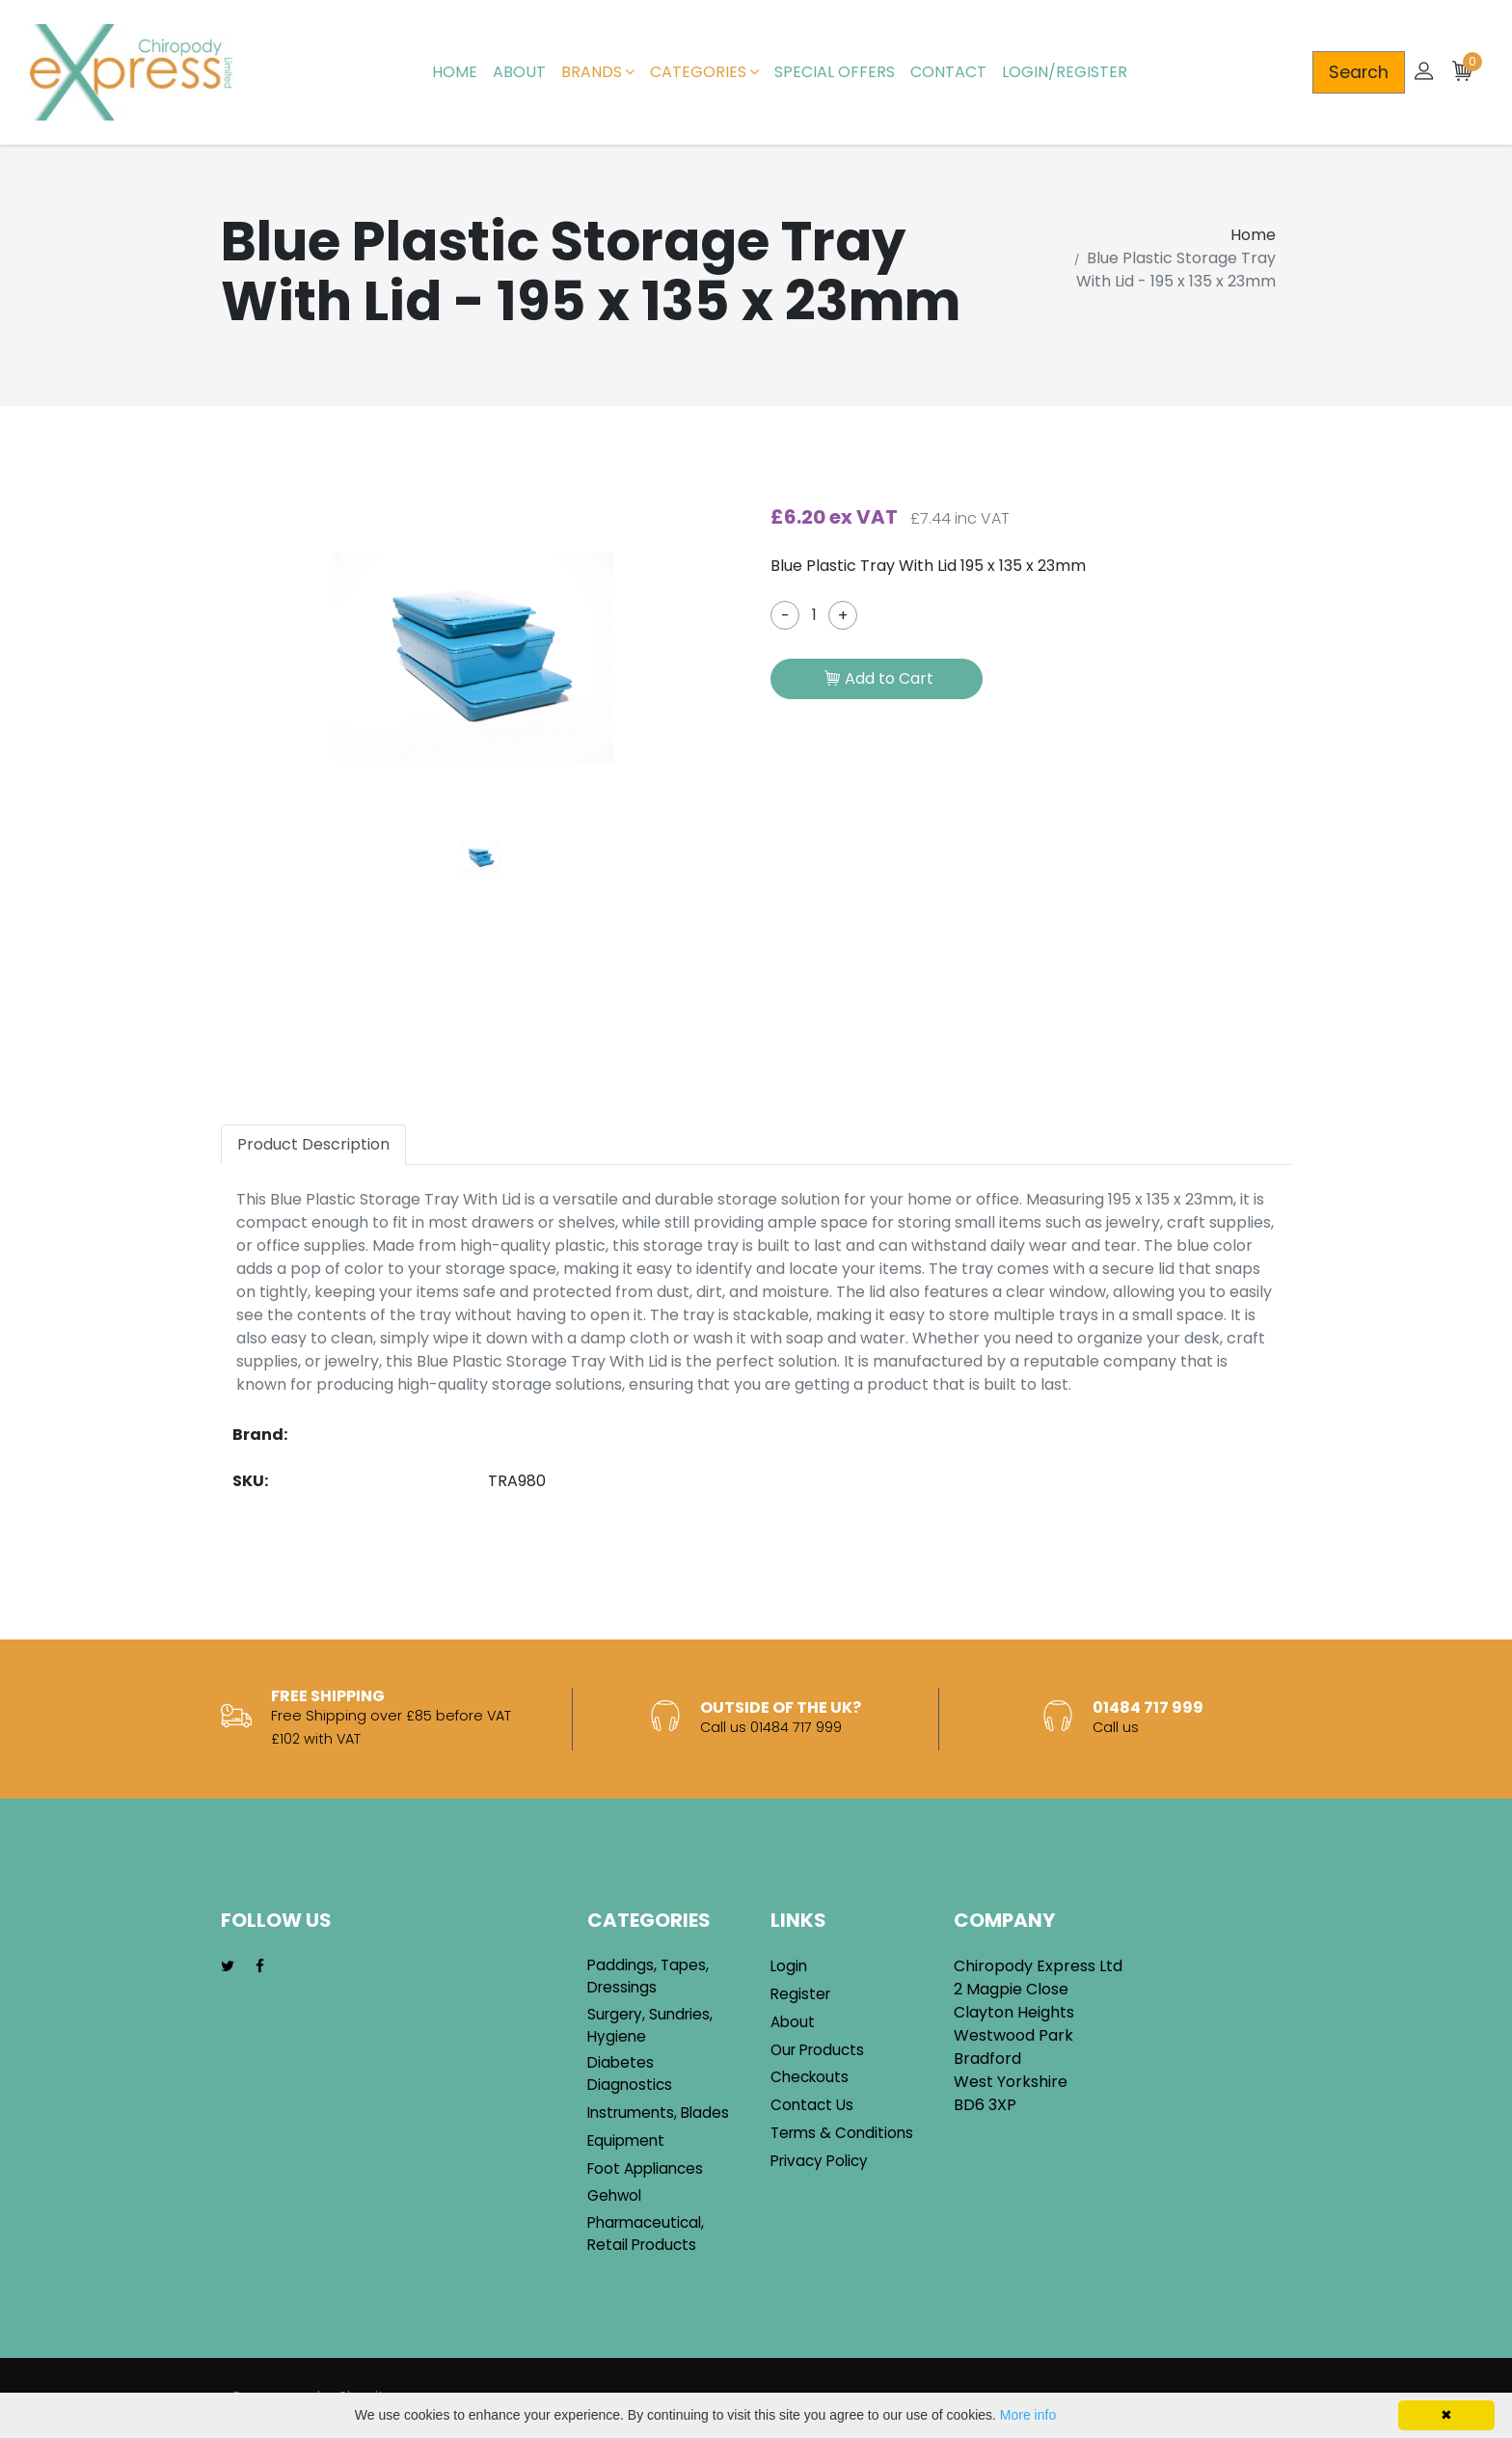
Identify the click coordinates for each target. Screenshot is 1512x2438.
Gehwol (614, 2195)
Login (788, 1966)
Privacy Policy (819, 2161)
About (519, 72)
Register (800, 1994)
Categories (704, 72)
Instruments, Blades (658, 2112)
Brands (597, 72)
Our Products (817, 2050)
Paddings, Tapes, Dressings (648, 1976)
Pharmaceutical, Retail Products (645, 2233)
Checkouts (809, 2077)
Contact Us (811, 2105)
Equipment (625, 2140)
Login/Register (1064, 72)
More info (1028, 2415)
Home (454, 72)
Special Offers (834, 72)
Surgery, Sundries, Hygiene (650, 2025)
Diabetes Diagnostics (629, 2073)
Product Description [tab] (313, 1144)
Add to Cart (878, 679)
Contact (948, 72)
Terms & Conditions (841, 2133)
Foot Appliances (645, 2168)
